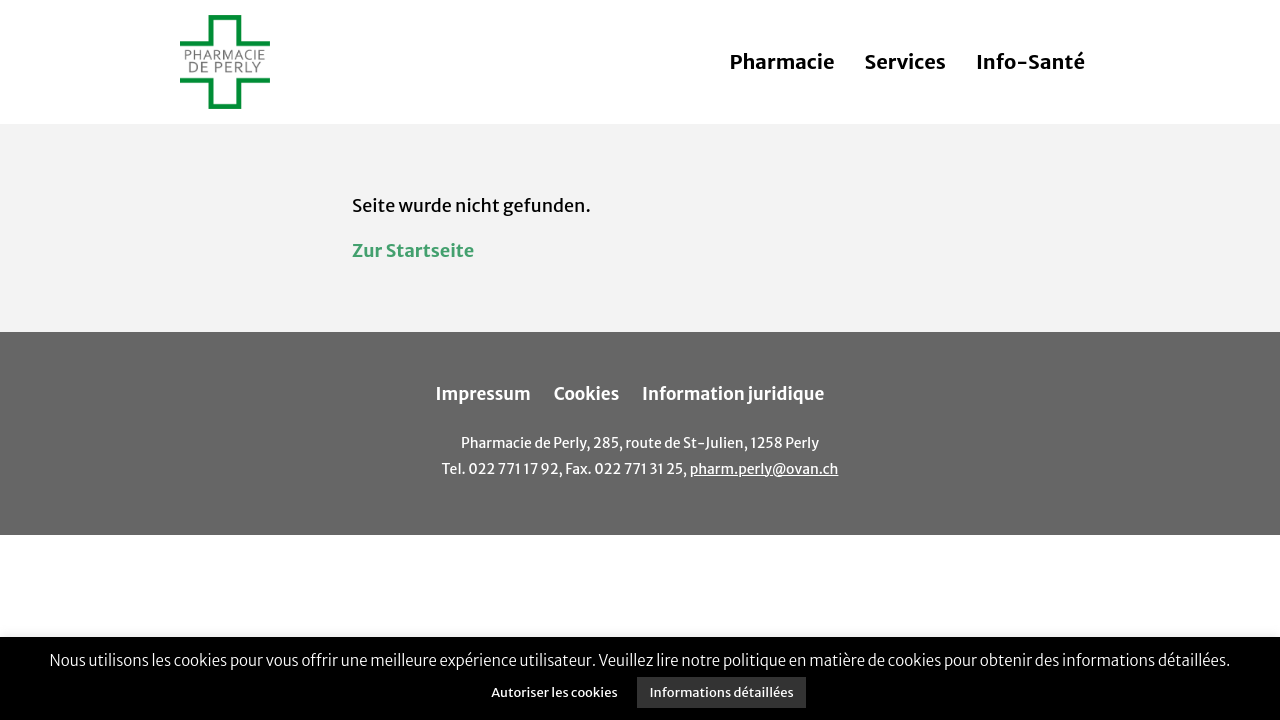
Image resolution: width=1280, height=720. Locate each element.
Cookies (587, 394)
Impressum (483, 394)
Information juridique (733, 394)
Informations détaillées (721, 692)
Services (905, 61)
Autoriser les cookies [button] (554, 692)
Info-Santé (1030, 61)
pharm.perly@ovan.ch (764, 469)
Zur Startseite (413, 250)
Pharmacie (781, 61)
